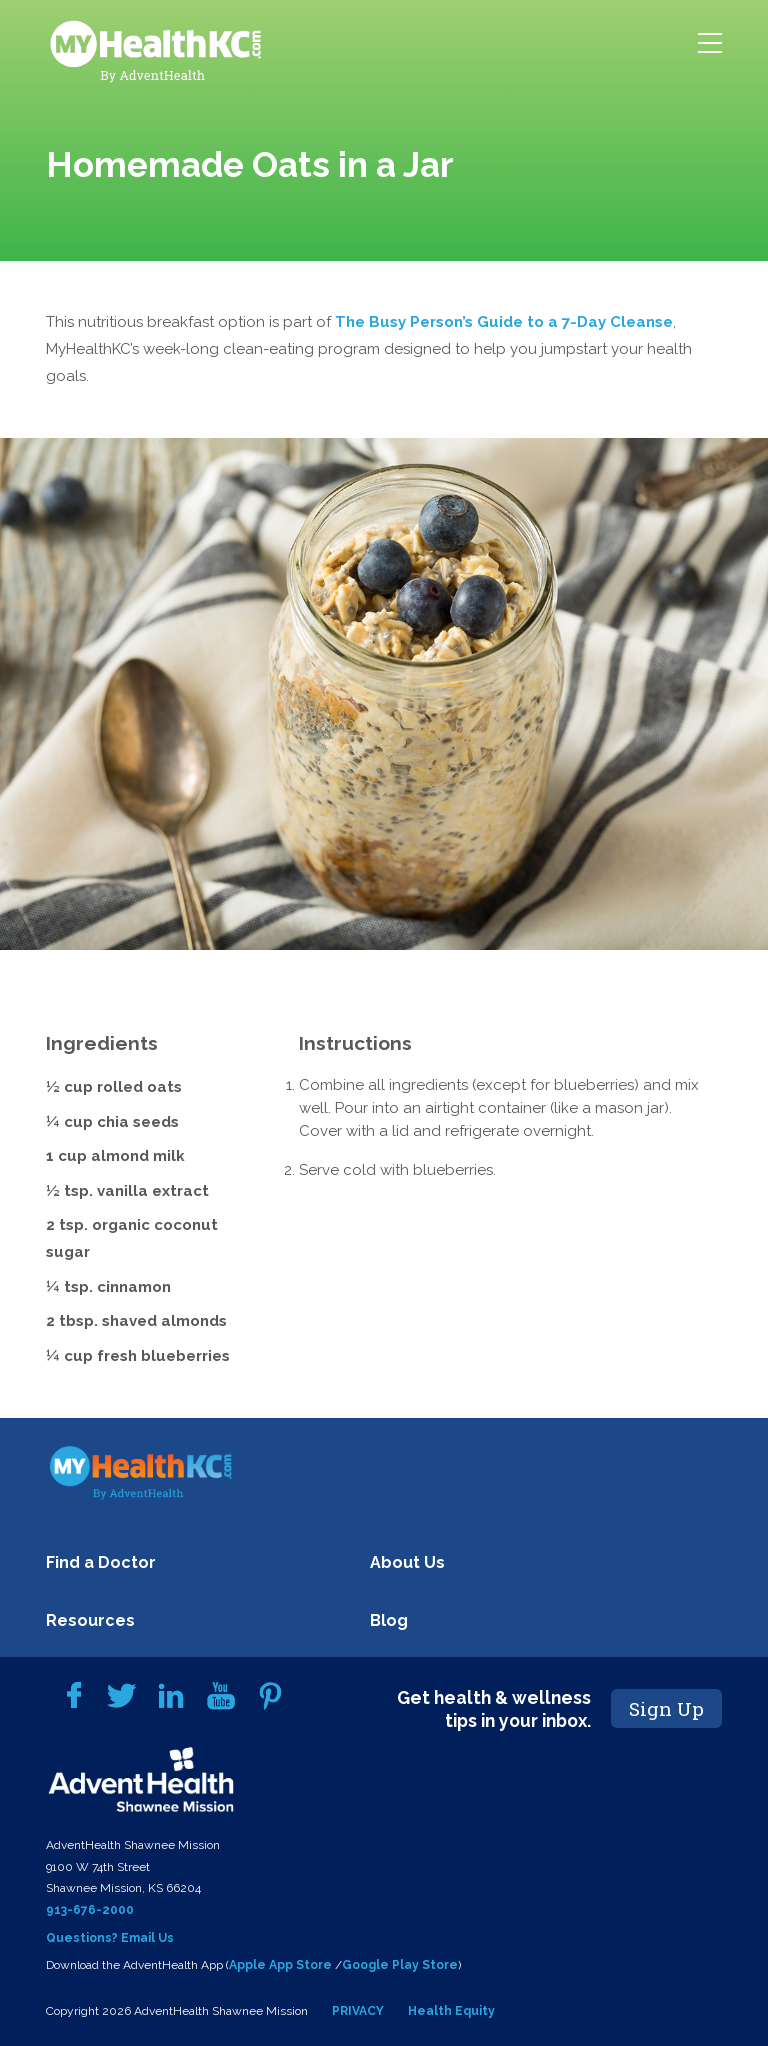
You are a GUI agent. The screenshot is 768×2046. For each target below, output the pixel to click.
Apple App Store (280, 1965)
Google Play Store (400, 1965)
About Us (407, 1562)
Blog (389, 1620)
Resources (90, 1620)
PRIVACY (358, 2011)
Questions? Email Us (110, 1938)
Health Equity (451, 2011)
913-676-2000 (90, 1910)
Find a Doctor (101, 1562)
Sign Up (666, 1708)
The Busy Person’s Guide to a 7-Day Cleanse (504, 322)
